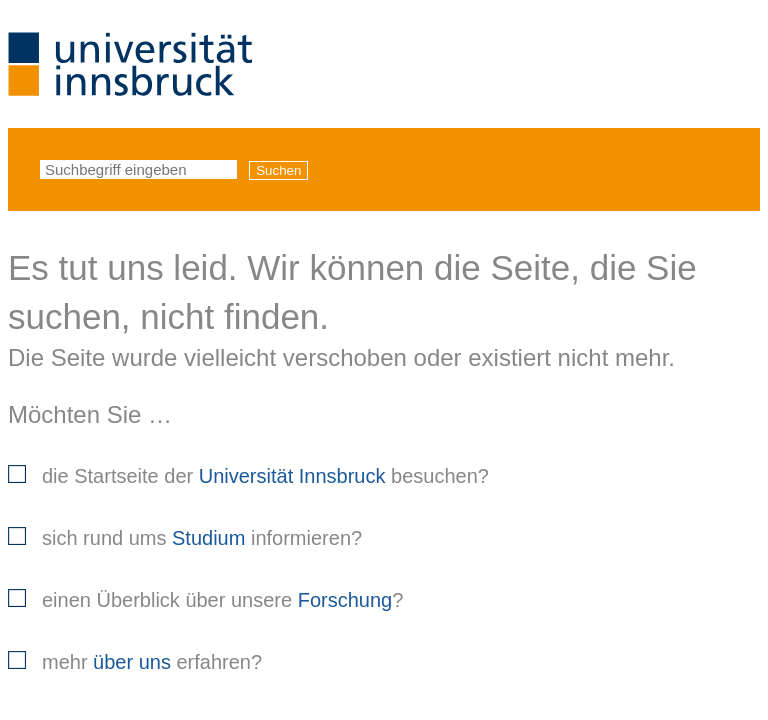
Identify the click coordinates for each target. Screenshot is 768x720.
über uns (132, 662)
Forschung (345, 600)
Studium (208, 538)
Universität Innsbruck (292, 476)
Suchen (278, 170)
